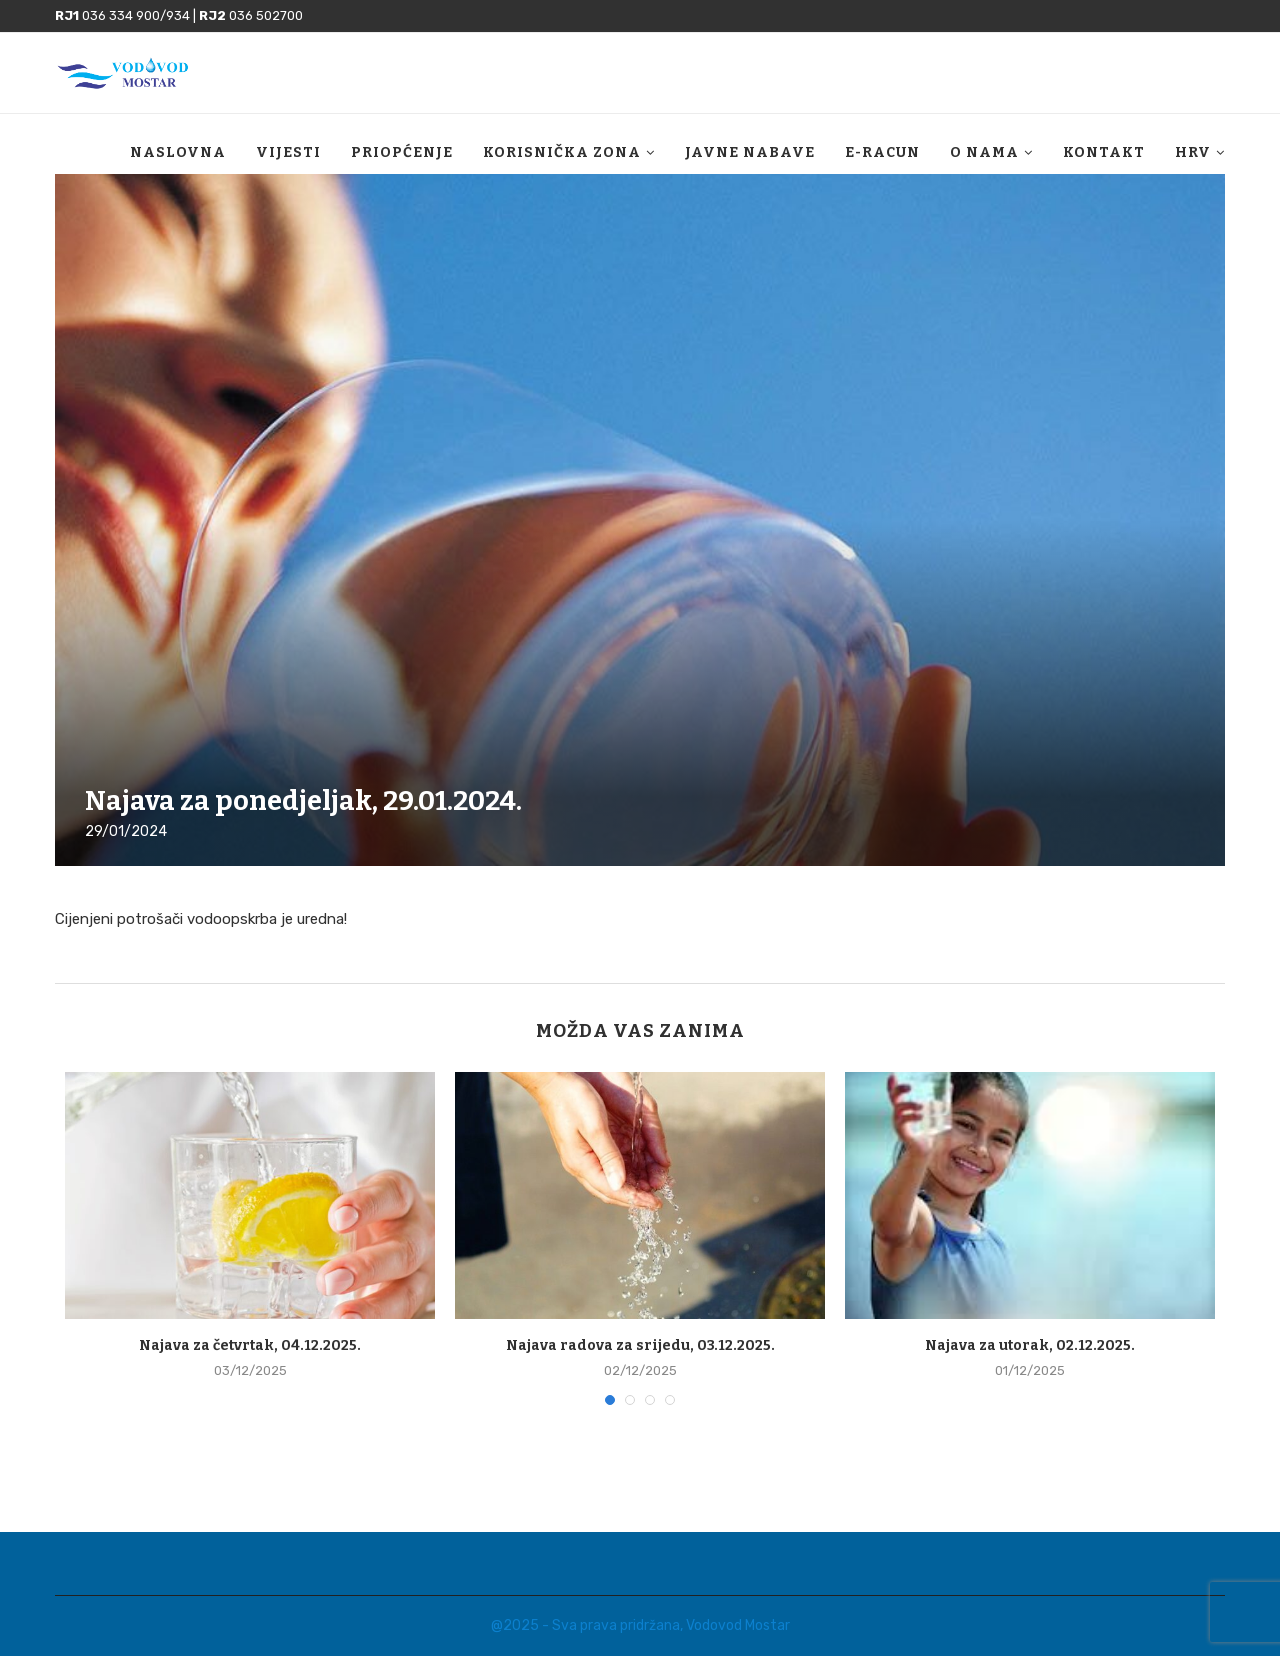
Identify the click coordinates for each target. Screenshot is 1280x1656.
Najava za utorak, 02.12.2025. (1030, 1345)
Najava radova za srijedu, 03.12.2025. (640, 1345)
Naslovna (178, 152)
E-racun (882, 152)
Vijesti (288, 152)
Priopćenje (402, 152)
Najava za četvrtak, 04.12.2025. (250, 1345)
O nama (984, 152)
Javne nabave (750, 152)
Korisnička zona (562, 152)
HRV (1193, 152)
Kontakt (1104, 152)
